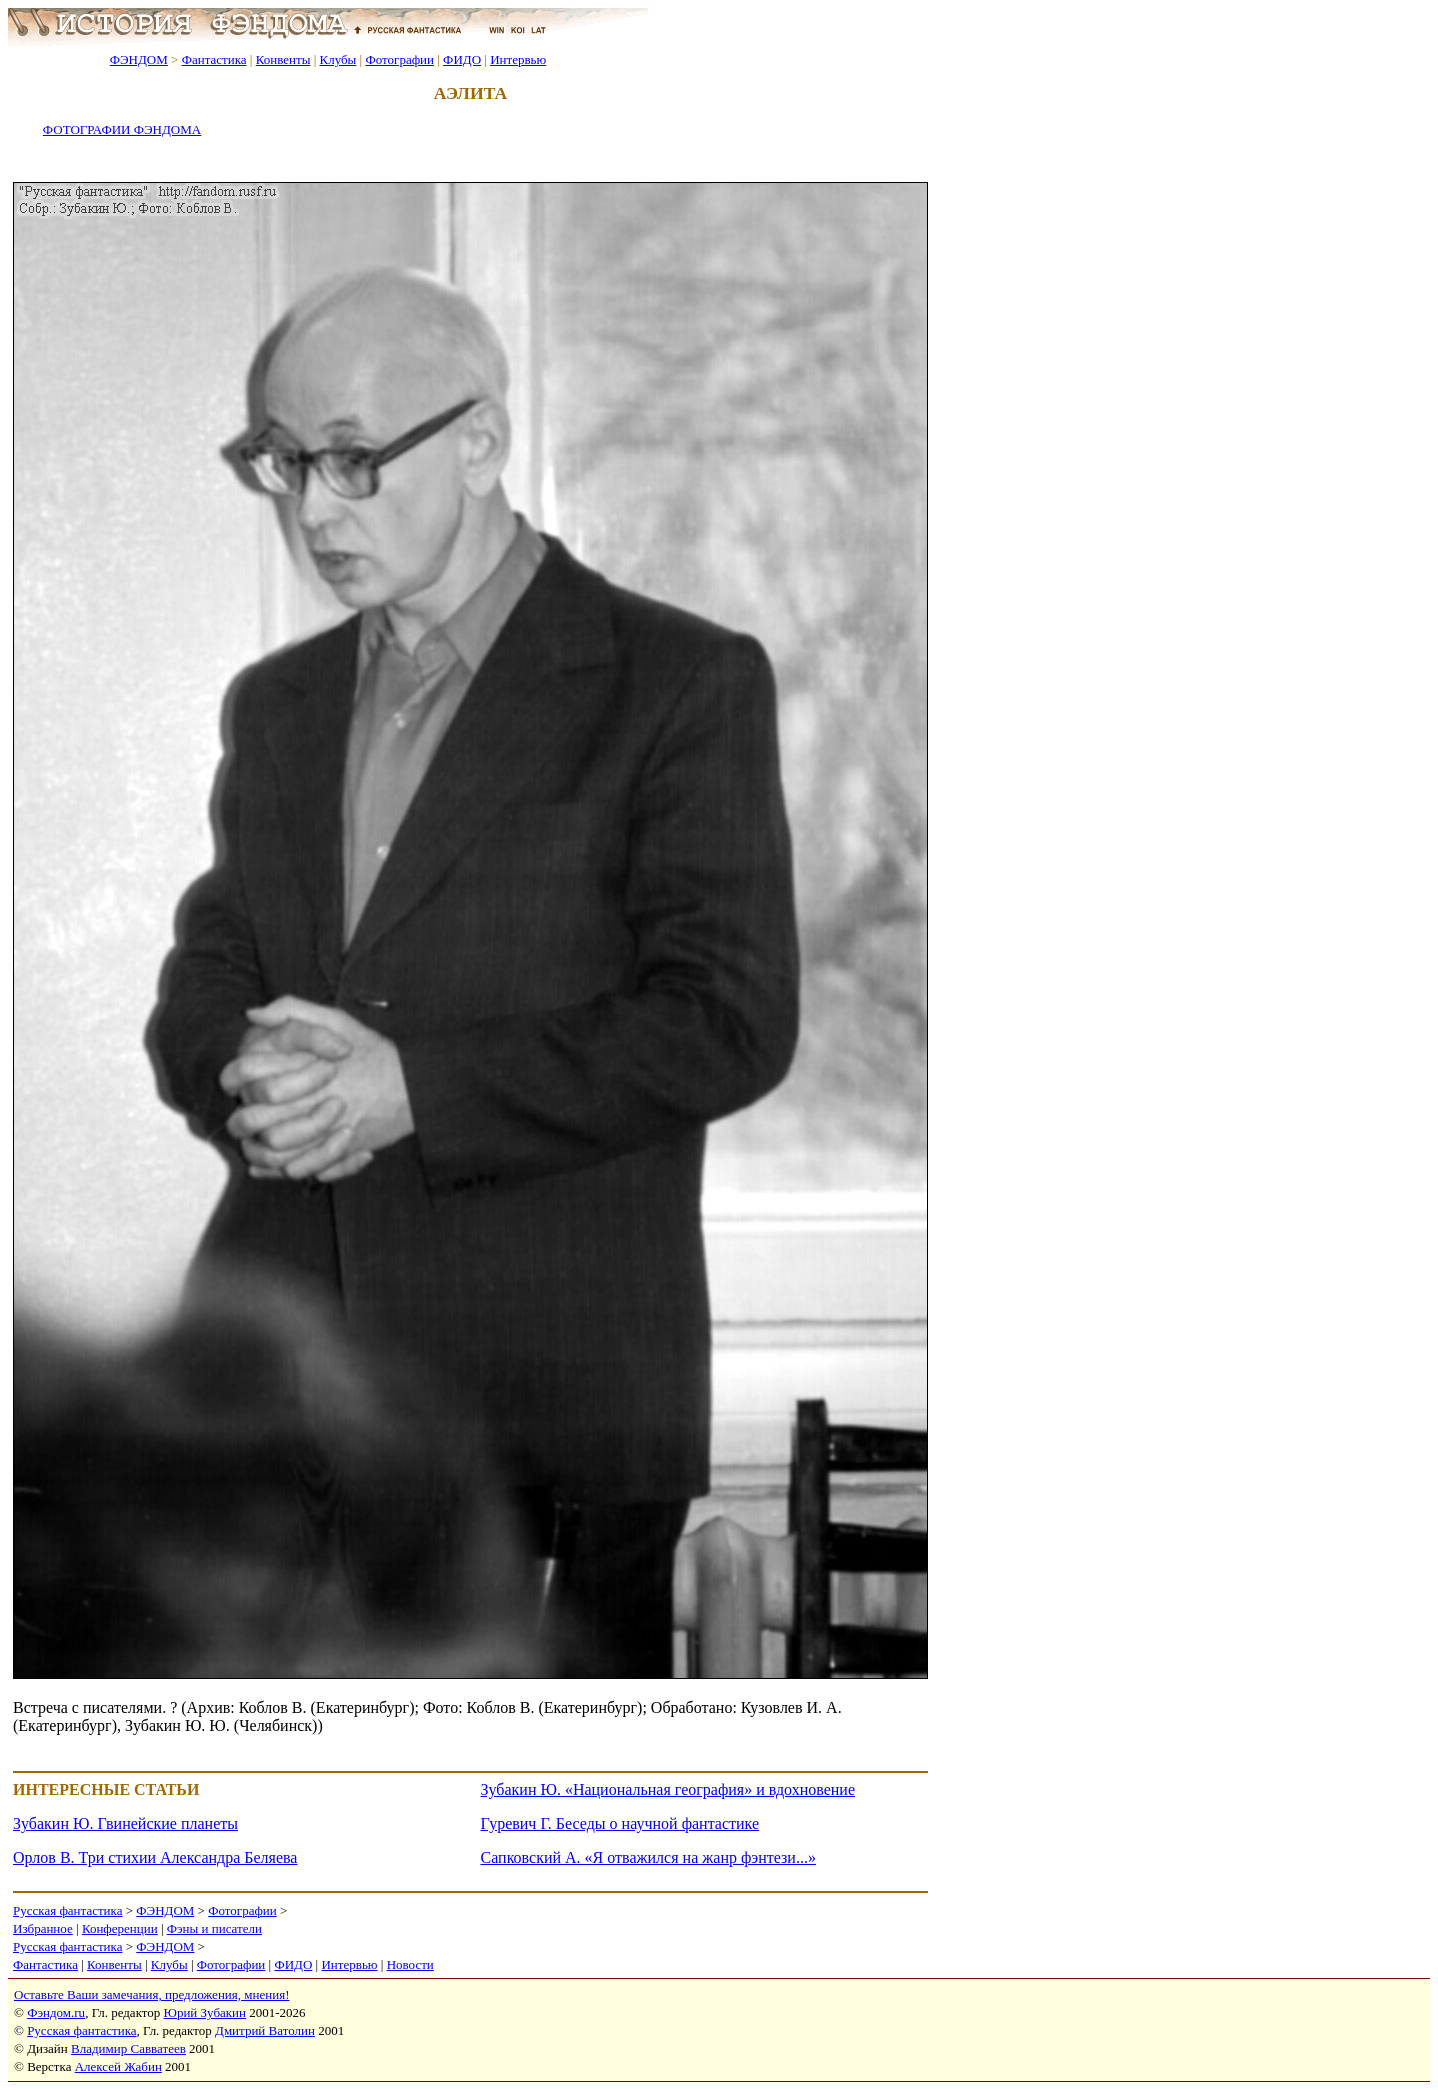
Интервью (518, 59)
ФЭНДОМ (139, 59)
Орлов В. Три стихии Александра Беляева (155, 1857)
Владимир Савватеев (128, 2048)
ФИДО (462, 59)
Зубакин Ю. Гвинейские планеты (125, 1823)
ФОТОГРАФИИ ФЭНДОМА (122, 129)
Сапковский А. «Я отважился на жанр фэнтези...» (648, 1857)
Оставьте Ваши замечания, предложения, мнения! (151, 1994)
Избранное (43, 1928)
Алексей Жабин (118, 2066)
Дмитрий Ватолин (265, 2030)
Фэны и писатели (214, 1928)
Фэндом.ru (56, 2012)
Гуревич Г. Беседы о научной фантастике (620, 1823)
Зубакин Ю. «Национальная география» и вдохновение (668, 1789)
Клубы (337, 59)
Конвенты (283, 59)
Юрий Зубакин (205, 2012)
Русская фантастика (67, 1910)
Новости (410, 1964)
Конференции (120, 1928)
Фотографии (399, 59)
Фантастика (214, 59)
